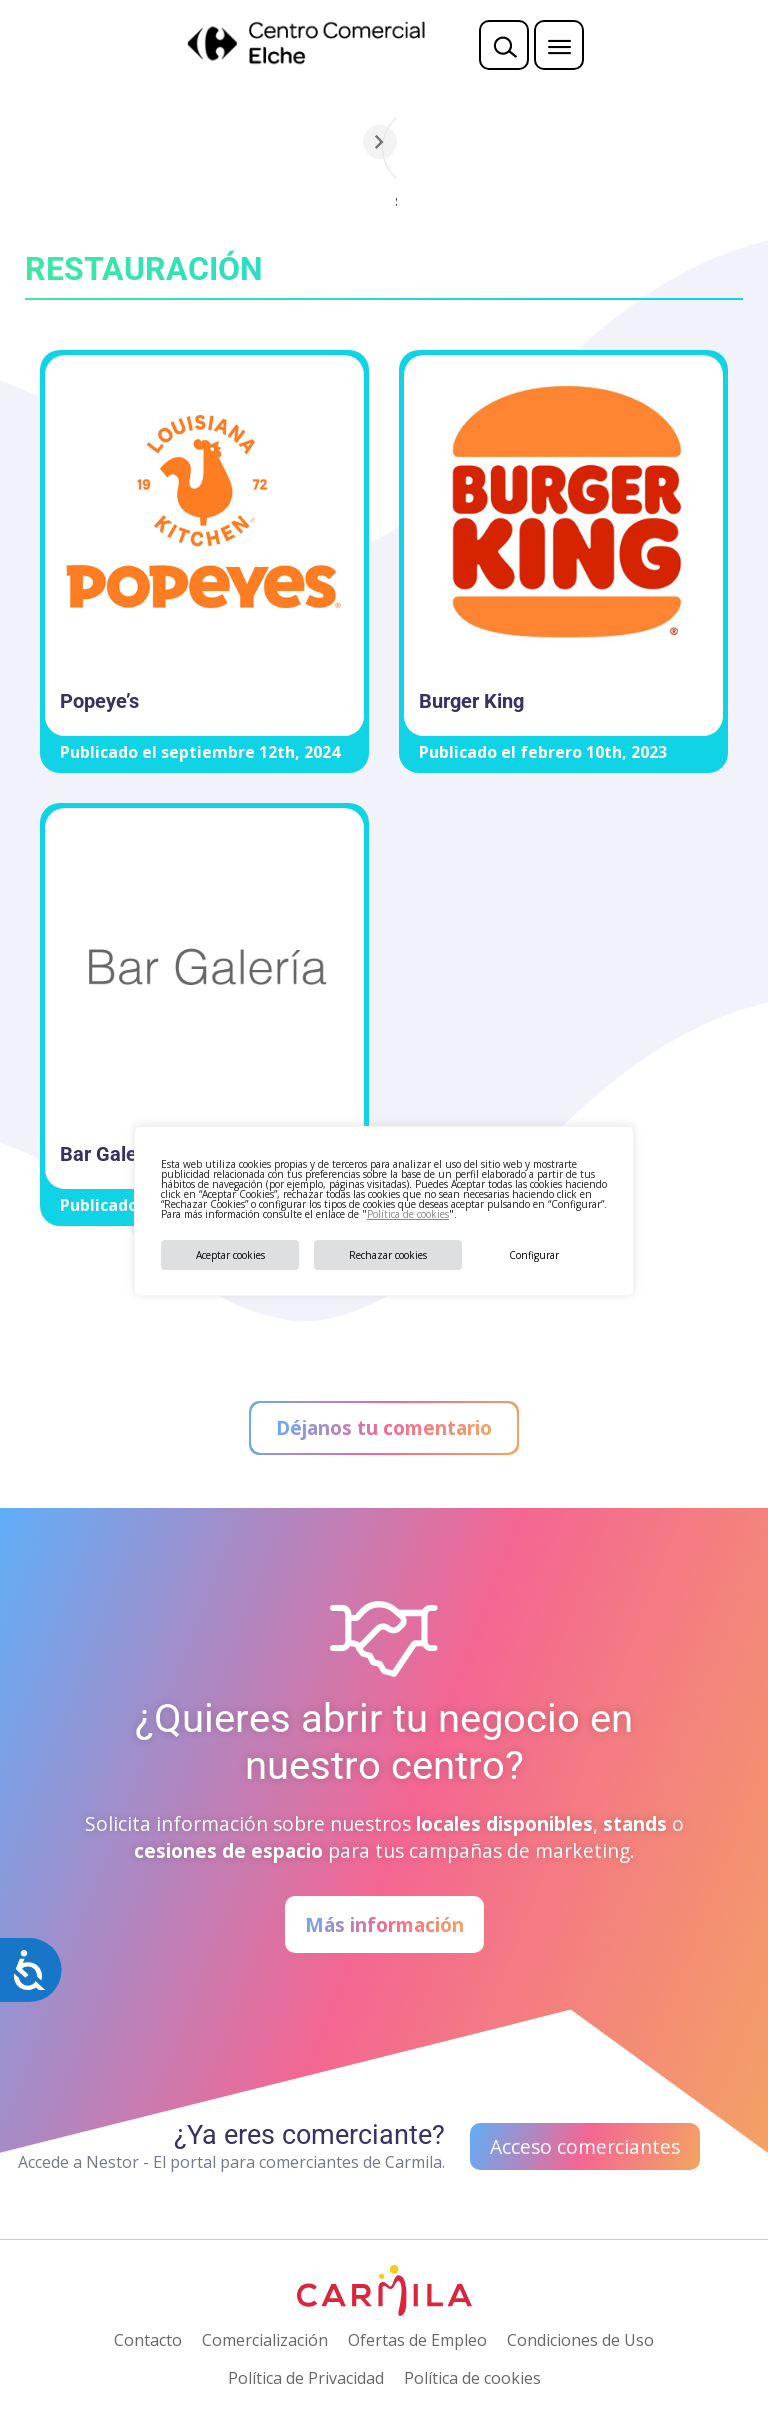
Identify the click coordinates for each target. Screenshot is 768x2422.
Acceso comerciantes (585, 2146)
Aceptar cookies (230, 1255)
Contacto (148, 2340)
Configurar (534, 1255)
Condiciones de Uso (580, 2340)
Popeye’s (99, 701)
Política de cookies (408, 1214)
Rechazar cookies (388, 1255)
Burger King (471, 701)
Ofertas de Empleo (417, 2340)
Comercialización (265, 2340)
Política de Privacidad (306, 2378)
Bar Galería (110, 1154)
